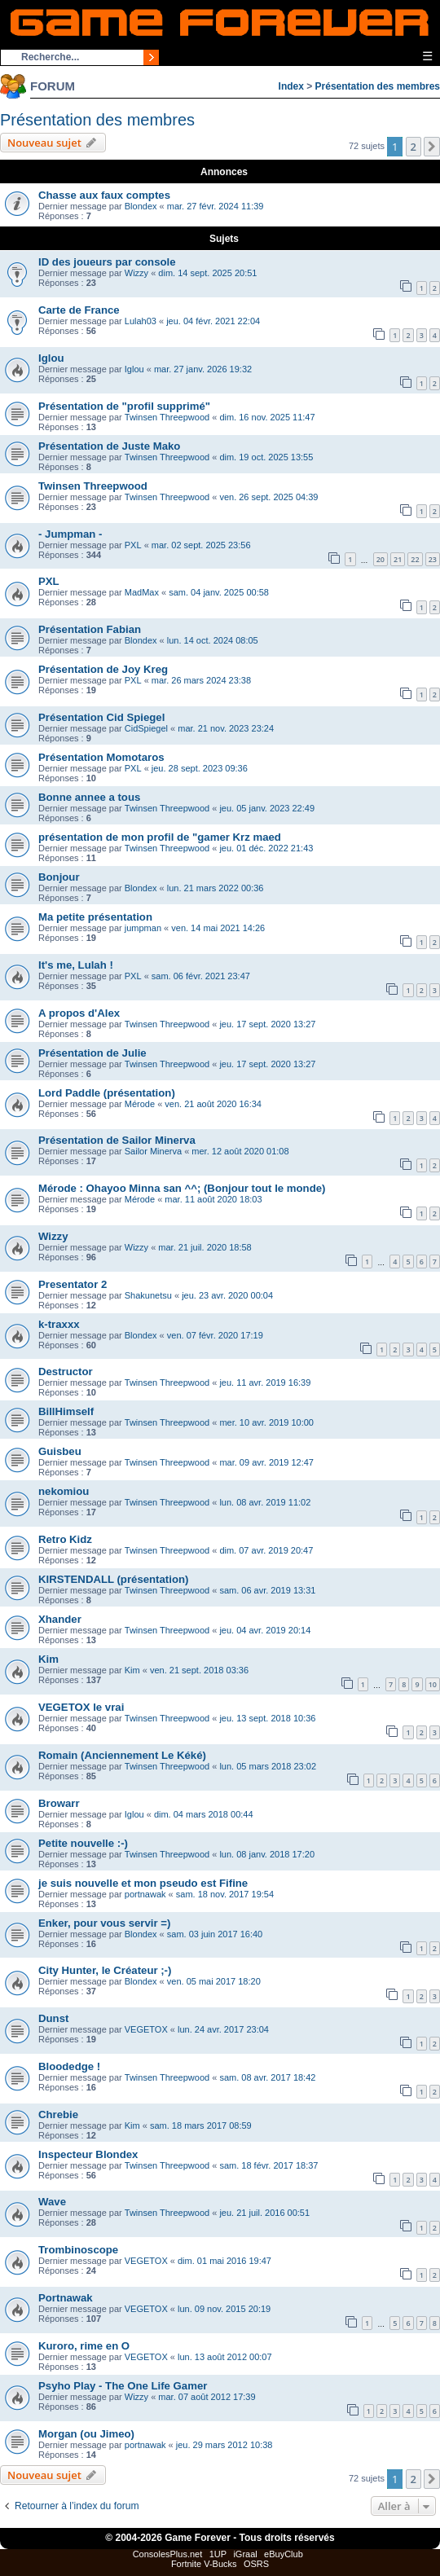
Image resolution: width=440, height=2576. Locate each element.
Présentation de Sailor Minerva (117, 1140)
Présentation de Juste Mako (109, 446)
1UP (218, 2554)
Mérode (140, 1104)
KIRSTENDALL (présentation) (113, 1579)
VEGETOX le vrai (81, 1707)
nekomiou (63, 1491)
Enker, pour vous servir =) (104, 1923)
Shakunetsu (148, 1295)
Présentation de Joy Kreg (103, 669)
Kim (48, 1659)
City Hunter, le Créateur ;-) (104, 1970)
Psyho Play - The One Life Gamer (122, 2386)
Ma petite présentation (95, 917)
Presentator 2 (72, 1284)
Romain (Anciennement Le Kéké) (122, 1755)
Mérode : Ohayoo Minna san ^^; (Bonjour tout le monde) (181, 1188)
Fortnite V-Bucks (204, 2564)
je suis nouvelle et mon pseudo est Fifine (143, 1883)
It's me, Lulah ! (75, 965)
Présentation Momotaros (101, 757)
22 (415, 559)
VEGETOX (146, 2029)
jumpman (143, 928)
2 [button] (413, 146)
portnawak (145, 1894)
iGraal (245, 2554)
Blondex (141, 206)
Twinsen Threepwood (167, 417)
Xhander (59, 1619)
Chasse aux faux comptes (104, 195)
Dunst (53, 2018)
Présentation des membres (377, 86)
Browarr (59, 1803)
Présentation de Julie (92, 1053)
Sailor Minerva (153, 1151)
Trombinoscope (78, 2250)
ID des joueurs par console (107, 262)
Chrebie (58, 2114)
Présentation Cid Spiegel (101, 717)
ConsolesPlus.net (168, 2554)
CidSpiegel (146, 728)
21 (398, 559)
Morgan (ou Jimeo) (86, 2434)
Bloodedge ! (69, 2066)
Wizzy (136, 273)
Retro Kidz (65, 1539)
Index (291, 86)
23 (433, 559)
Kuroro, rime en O (84, 2346)
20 (380, 559)
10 (433, 1684)
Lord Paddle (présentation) (106, 1093)
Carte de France (79, 310)
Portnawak (65, 2298)
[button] (432, 146)
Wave (52, 2202)
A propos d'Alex (79, 1013)
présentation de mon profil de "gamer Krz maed (159, 837)
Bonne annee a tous (89, 797)
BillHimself (66, 1411)
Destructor (65, 1371)
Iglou (51, 358)
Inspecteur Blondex (88, 2154)
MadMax (142, 592)
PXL (133, 545)
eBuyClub (283, 2554)
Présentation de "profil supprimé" (124, 406)
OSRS (256, 2564)
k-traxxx (59, 1324)
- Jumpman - (70, 534)
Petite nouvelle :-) (83, 1843)
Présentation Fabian (89, 629)
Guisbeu (59, 1451)
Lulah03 (140, 321)
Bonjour (59, 877)
